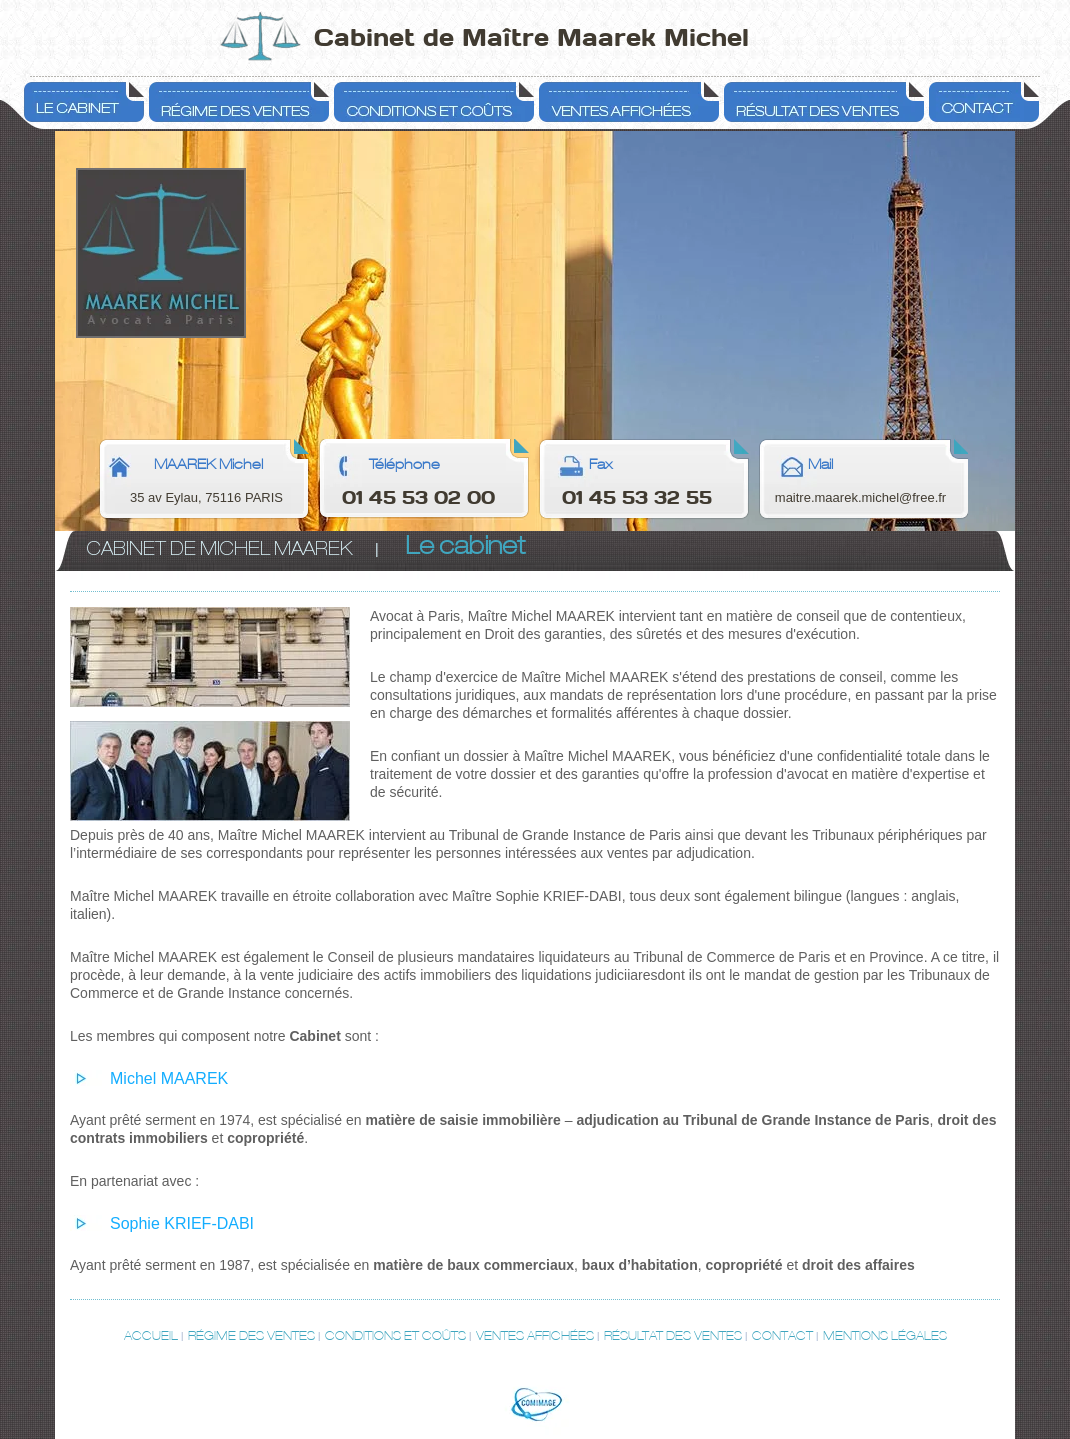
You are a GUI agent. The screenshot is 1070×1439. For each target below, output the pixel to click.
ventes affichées (535, 1335)
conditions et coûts (395, 1335)
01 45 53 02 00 (418, 497)
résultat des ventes (673, 1335)
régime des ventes (251, 1335)
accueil (151, 1335)
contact (782, 1335)
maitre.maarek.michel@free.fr (860, 497)
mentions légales (885, 1335)
